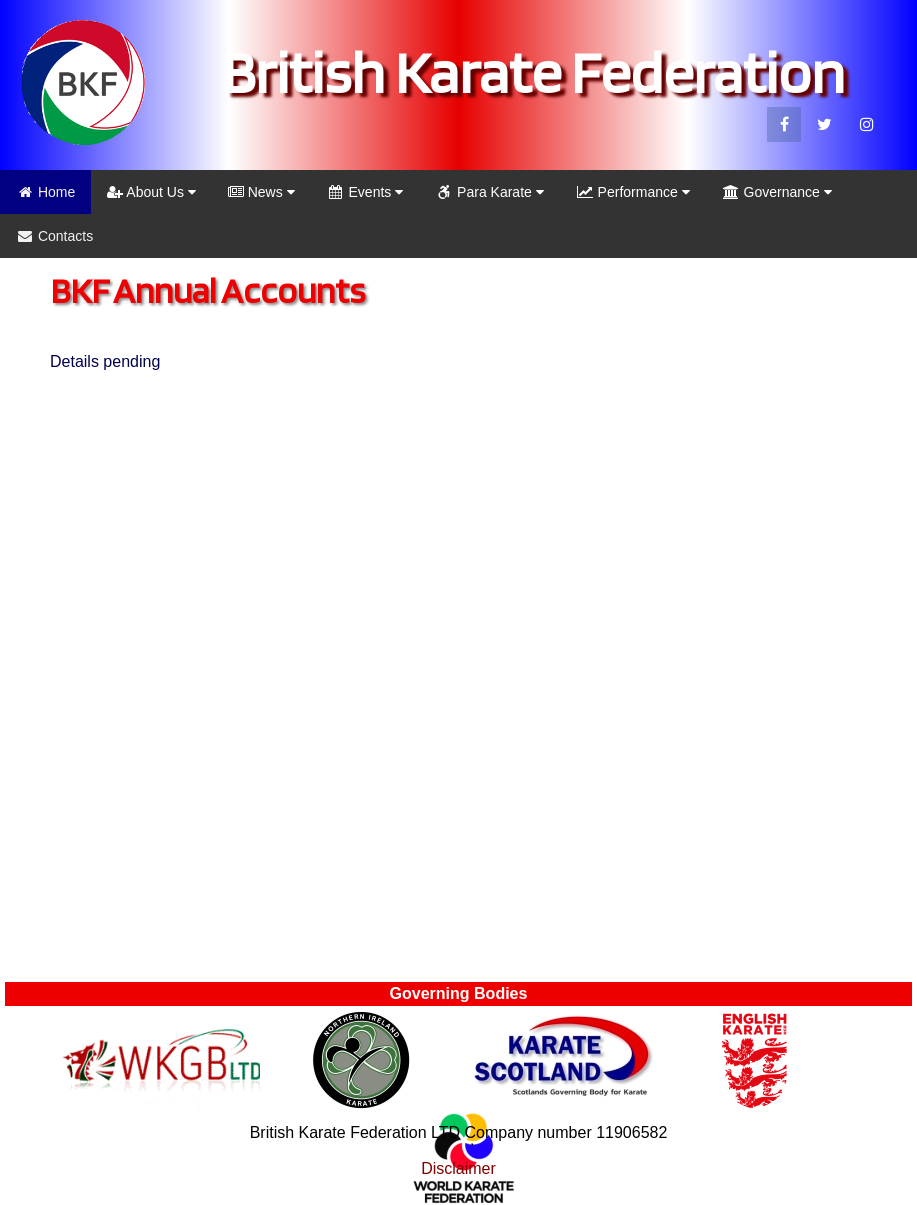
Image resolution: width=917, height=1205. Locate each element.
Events (365, 192)
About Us (151, 192)
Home (45, 192)
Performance (633, 192)
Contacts (54, 236)
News (261, 192)
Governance (777, 192)
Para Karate (489, 192)
